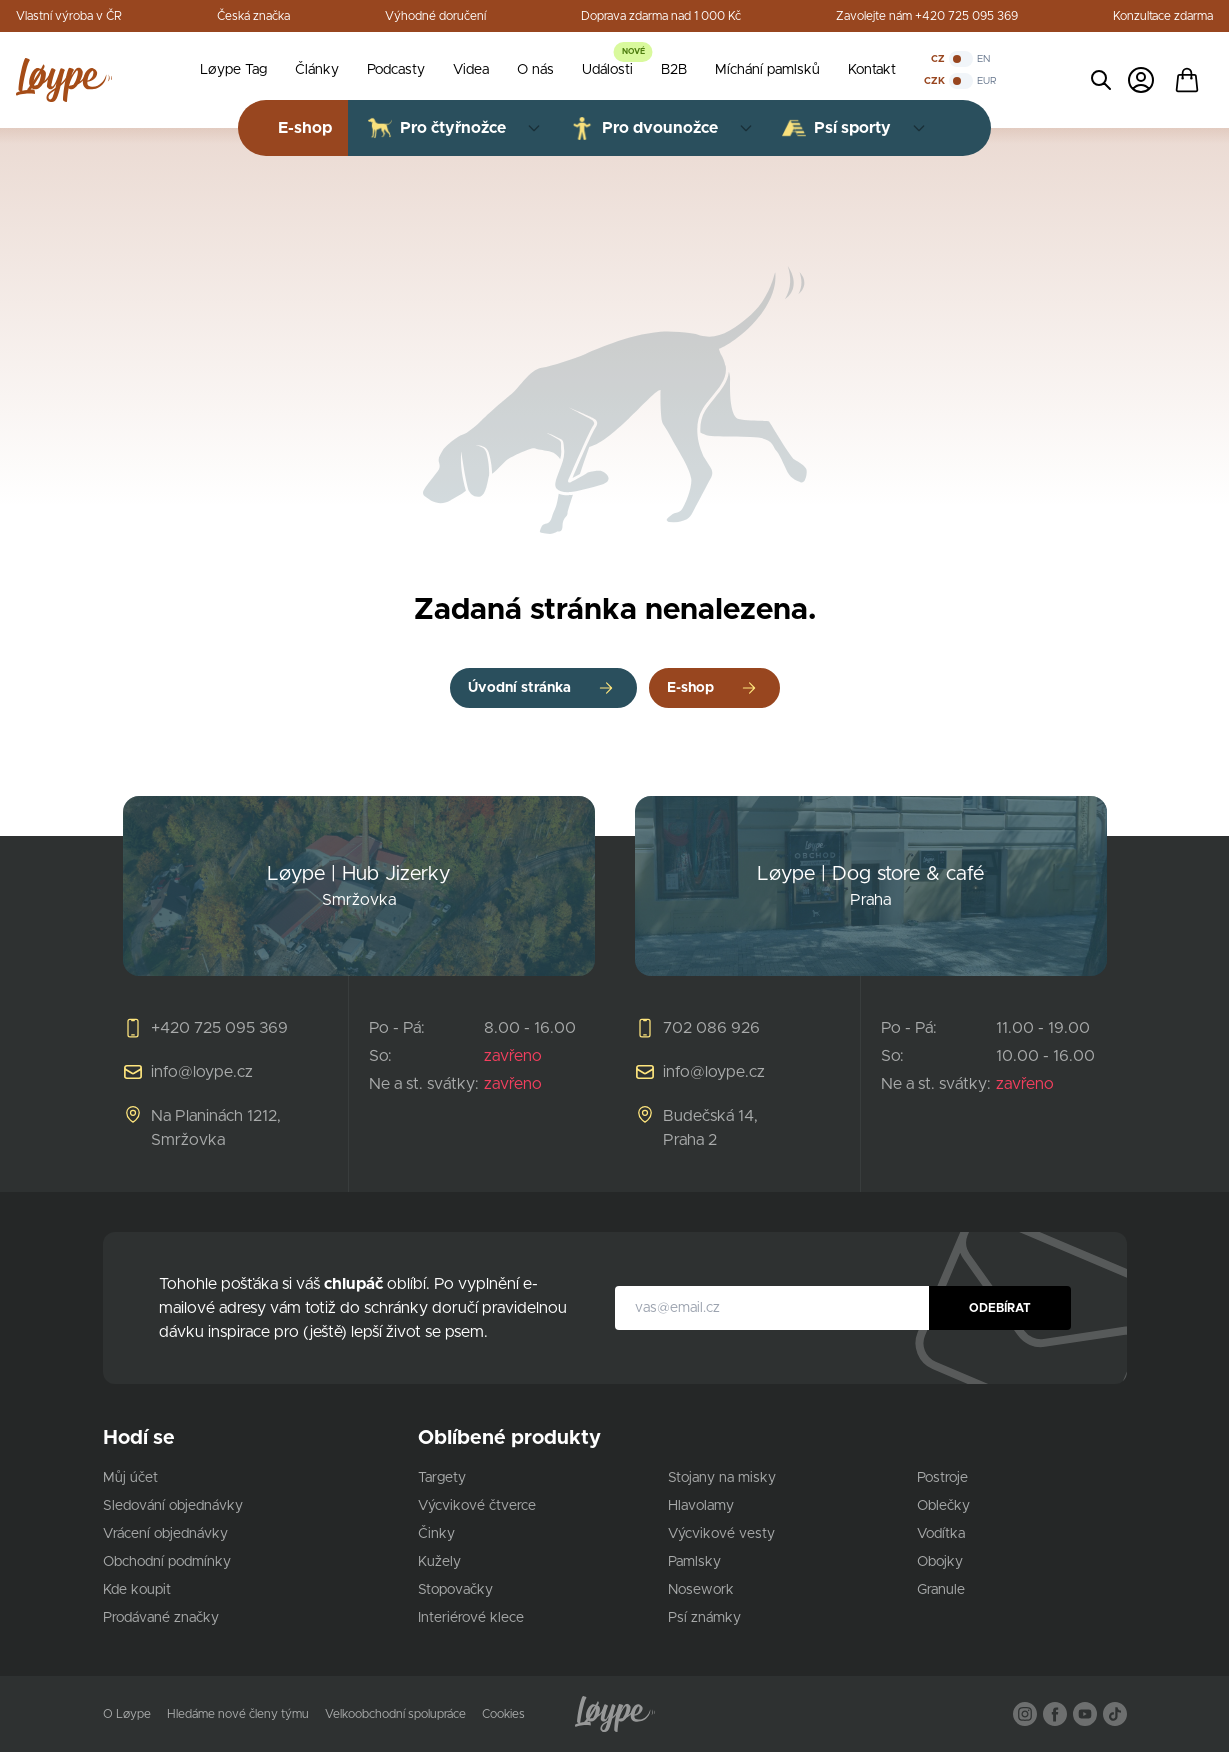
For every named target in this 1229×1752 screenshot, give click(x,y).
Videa (471, 70)
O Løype (127, 1714)
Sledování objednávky (173, 1506)
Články (317, 70)
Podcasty (396, 70)
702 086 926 (711, 1028)
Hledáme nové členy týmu (238, 1714)
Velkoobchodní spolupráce (395, 1714)
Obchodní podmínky (167, 1562)
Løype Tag (233, 70)
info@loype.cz (202, 1072)
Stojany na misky (722, 1478)
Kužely (439, 1562)
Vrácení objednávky (165, 1534)
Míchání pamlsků (767, 70)
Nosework (701, 1590)
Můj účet (130, 1478)
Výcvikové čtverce (477, 1506)
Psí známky (704, 1618)
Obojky (940, 1562)
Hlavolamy (701, 1506)
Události (607, 70)
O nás (535, 70)
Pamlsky (694, 1562)
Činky (436, 1534)
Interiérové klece (471, 1618)
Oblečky (943, 1506)
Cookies (503, 1714)
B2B (674, 70)
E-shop (690, 688)
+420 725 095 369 (219, 1028)
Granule (941, 1590)
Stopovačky (455, 1590)
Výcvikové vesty (721, 1534)
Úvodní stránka (519, 688)
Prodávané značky (161, 1618)
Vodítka (941, 1534)
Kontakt (872, 70)
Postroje (942, 1478)
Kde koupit (137, 1590)
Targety (442, 1478)
